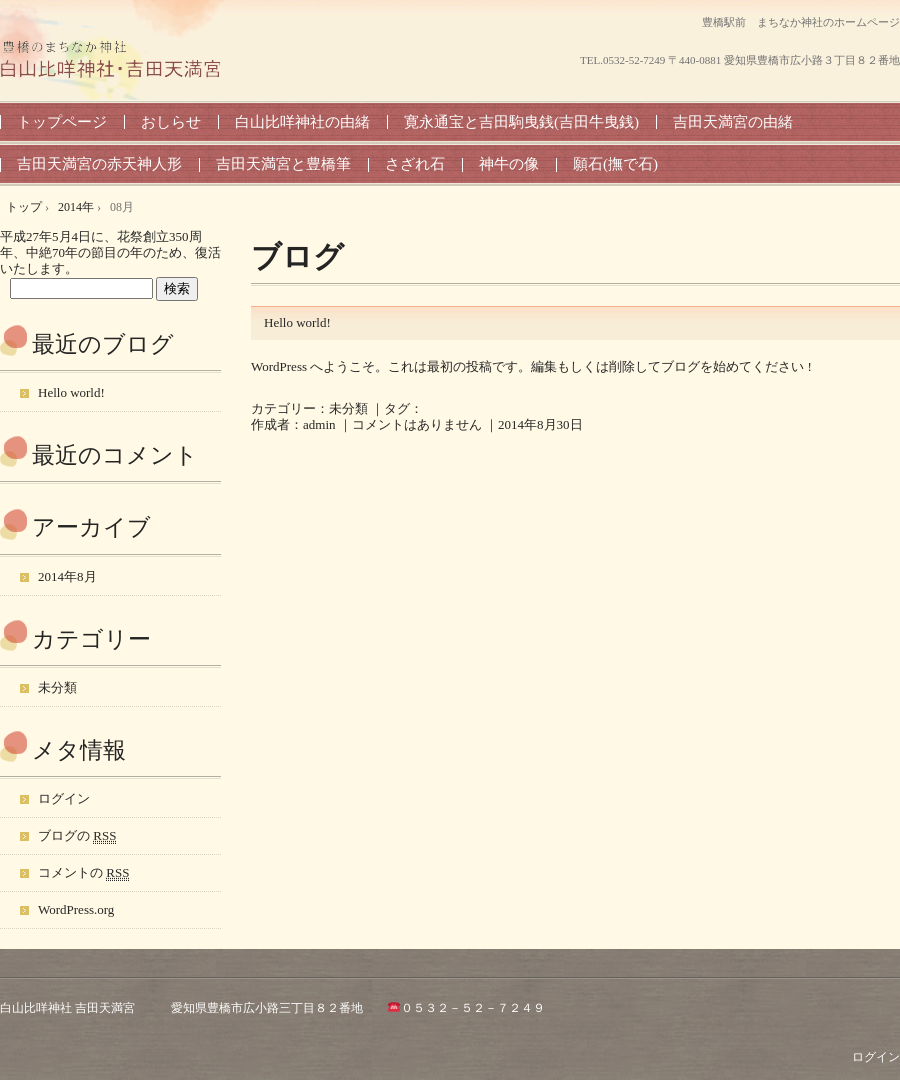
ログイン (64, 798)
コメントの (83, 873)
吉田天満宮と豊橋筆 (283, 164)
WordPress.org (76, 909)
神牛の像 (509, 164)
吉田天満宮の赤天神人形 (99, 164)
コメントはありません (417, 424)
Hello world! (297, 322)
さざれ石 (415, 164)
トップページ (62, 122)
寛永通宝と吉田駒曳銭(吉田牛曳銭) (521, 122)
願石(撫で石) (615, 164)
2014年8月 (67, 576)
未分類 (348, 408)
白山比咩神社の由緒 (302, 122)
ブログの (77, 836)
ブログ (297, 256)
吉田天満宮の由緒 (733, 122)
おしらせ (171, 122)
